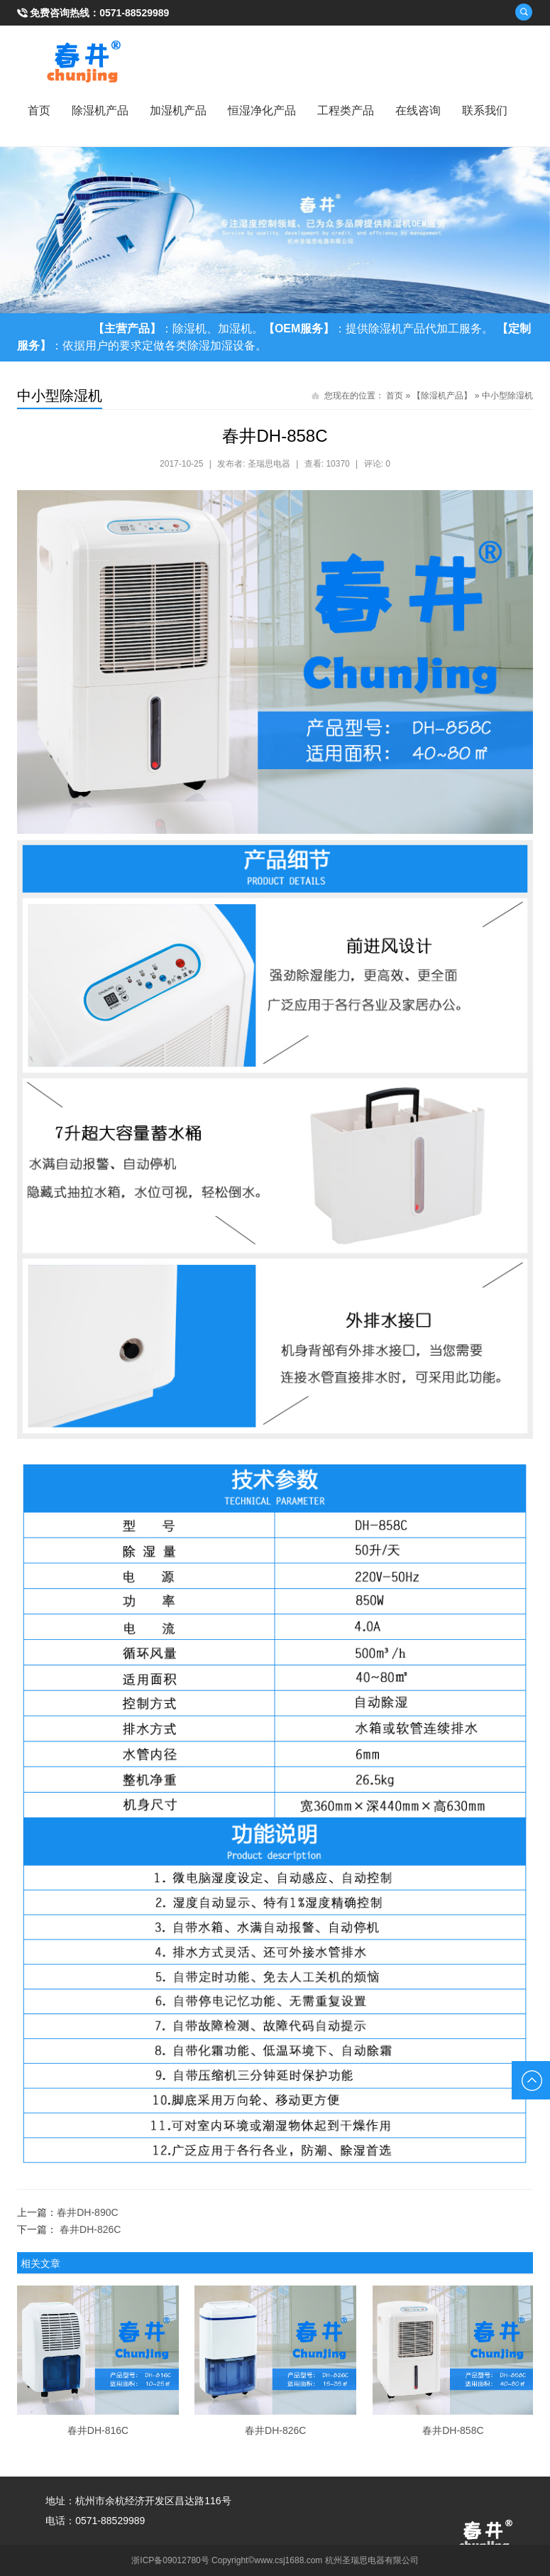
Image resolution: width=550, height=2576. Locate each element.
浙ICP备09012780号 (170, 2560)
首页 (39, 110)
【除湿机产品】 (442, 396)
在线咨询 (418, 110)
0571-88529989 (134, 12)
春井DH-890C (87, 2212)
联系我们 (484, 110)
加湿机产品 (178, 110)
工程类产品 (345, 110)
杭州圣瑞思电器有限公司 (372, 2560)
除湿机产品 (100, 110)
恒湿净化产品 (262, 110)
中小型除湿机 (507, 396)
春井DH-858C (452, 2430)
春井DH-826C (90, 2229)
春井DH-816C (97, 2430)
